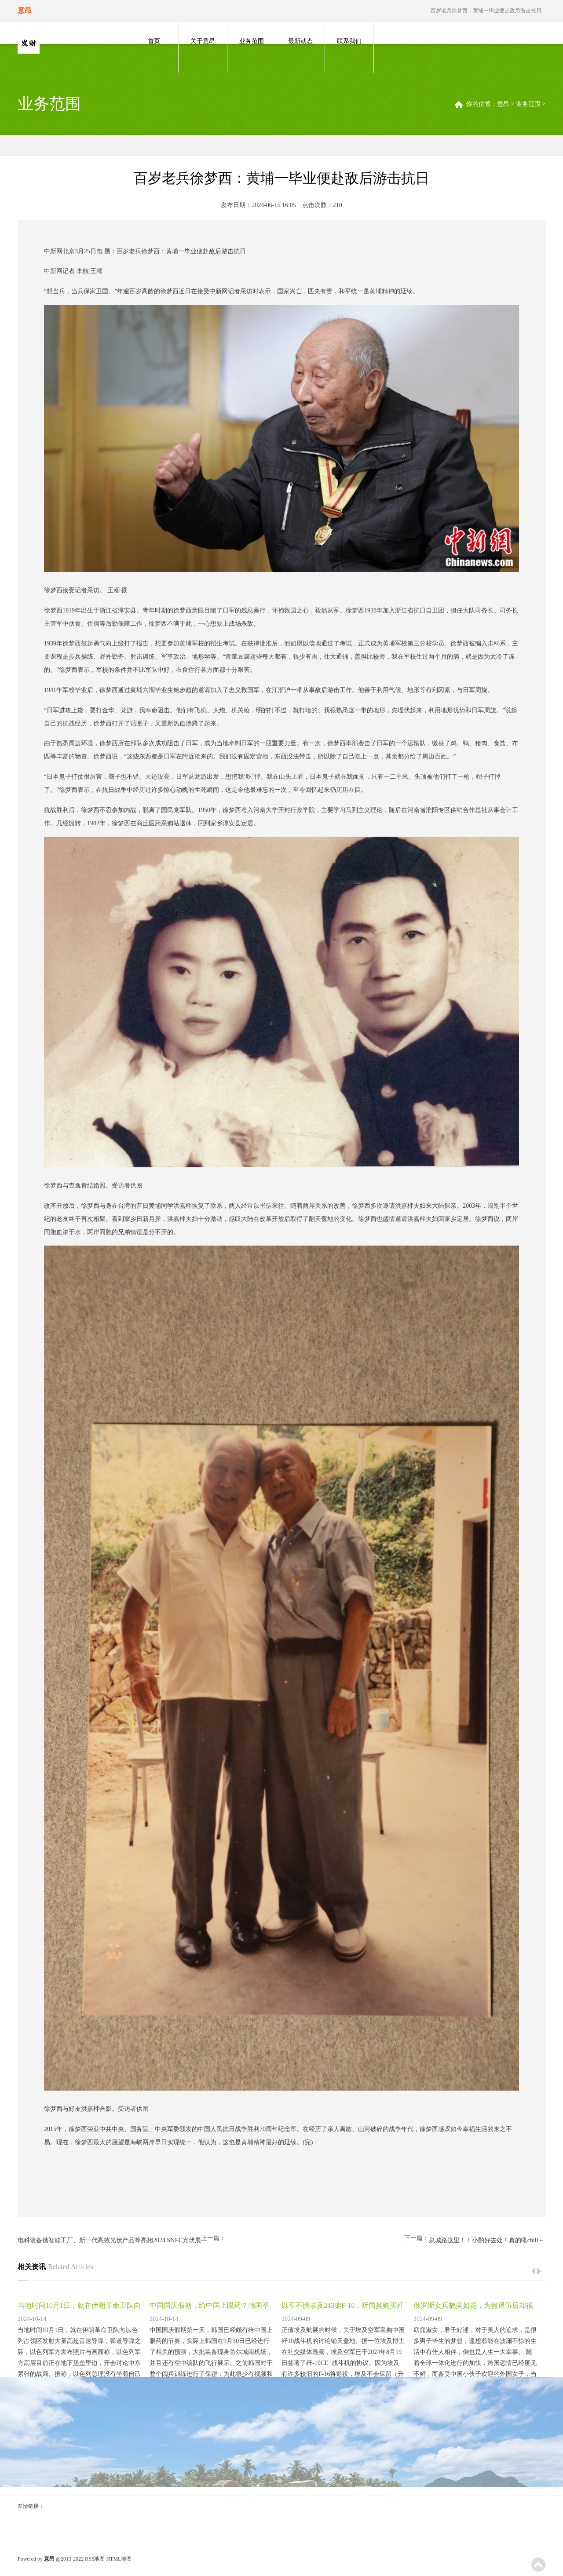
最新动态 (300, 41)
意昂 (503, 104)
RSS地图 (95, 2559)
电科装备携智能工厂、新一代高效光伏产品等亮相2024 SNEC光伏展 (109, 2240)
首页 (154, 41)
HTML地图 (119, 2559)
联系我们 (349, 41)
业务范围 (251, 41)
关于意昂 (202, 41)
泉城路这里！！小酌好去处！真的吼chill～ (487, 2240)
